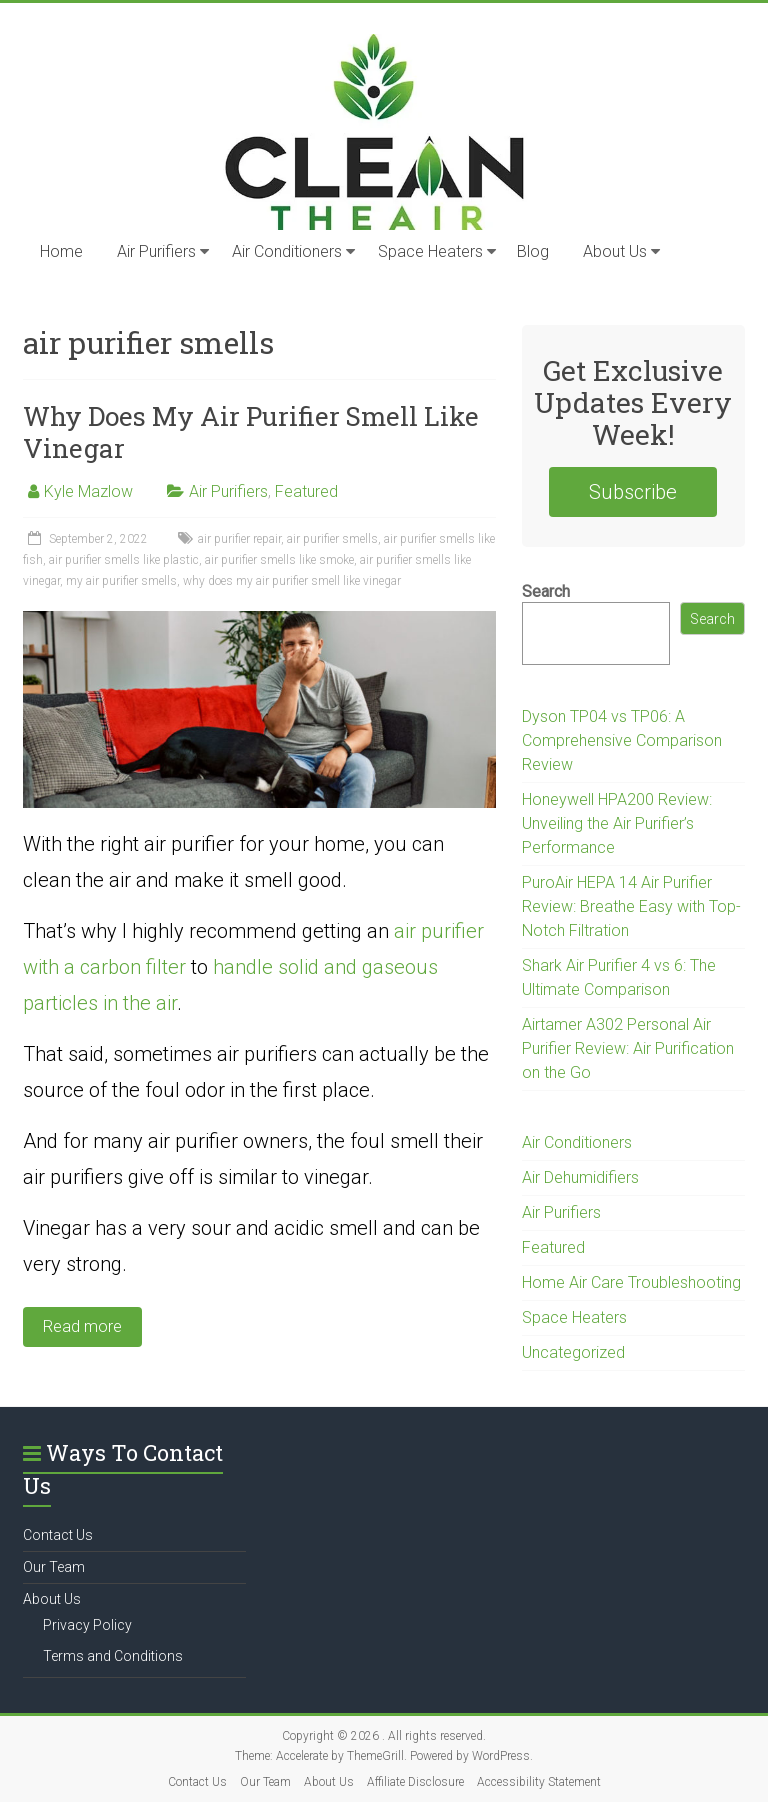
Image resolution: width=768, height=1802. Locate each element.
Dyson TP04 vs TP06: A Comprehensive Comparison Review (622, 740)
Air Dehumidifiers (580, 1177)
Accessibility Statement (539, 1782)
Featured (306, 491)
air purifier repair (239, 539)
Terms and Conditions (113, 1656)
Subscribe (633, 492)
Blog (533, 251)
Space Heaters (430, 251)
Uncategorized (573, 1352)
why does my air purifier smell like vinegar (292, 581)
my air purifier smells (121, 581)
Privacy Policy (87, 1625)
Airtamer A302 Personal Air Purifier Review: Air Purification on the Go (628, 1048)
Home (61, 251)
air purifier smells (332, 539)
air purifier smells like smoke (279, 560)
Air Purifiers (156, 251)
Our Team (54, 1567)
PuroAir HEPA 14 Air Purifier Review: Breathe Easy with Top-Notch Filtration (631, 906)
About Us (615, 251)
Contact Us (58, 1535)
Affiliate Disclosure (415, 1782)
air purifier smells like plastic (124, 560)
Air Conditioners (287, 251)
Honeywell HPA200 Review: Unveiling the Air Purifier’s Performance (617, 823)
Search (546, 591)
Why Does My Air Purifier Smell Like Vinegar (251, 432)
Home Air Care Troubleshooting (631, 1282)
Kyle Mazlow (88, 491)
